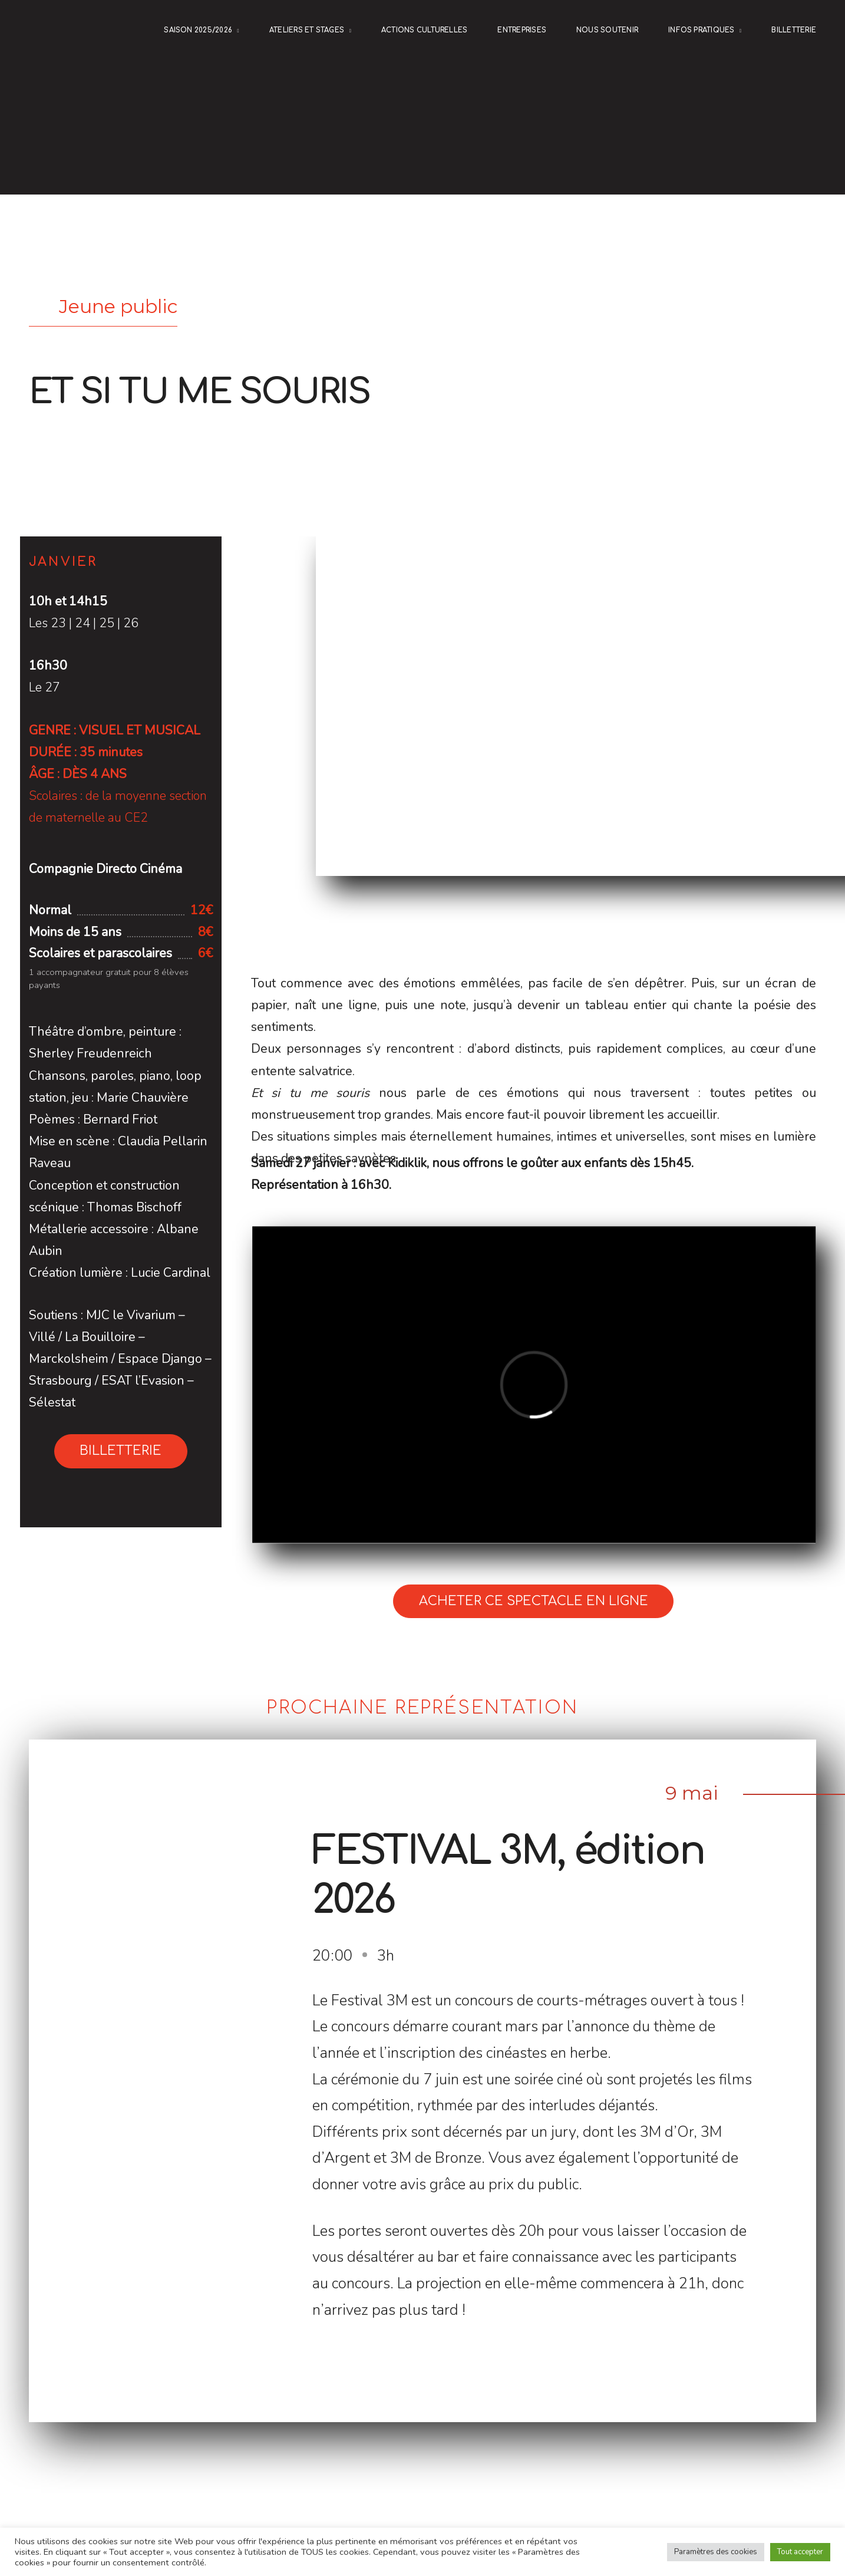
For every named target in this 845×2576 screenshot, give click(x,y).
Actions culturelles (424, 30)
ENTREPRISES (521, 30)
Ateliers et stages (306, 30)
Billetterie (793, 30)
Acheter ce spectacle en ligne (533, 1601)
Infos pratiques (701, 30)
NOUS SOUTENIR (607, 30)
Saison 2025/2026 (198, 30)
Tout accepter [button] (800, 2552)
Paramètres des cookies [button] (715, 2552)
